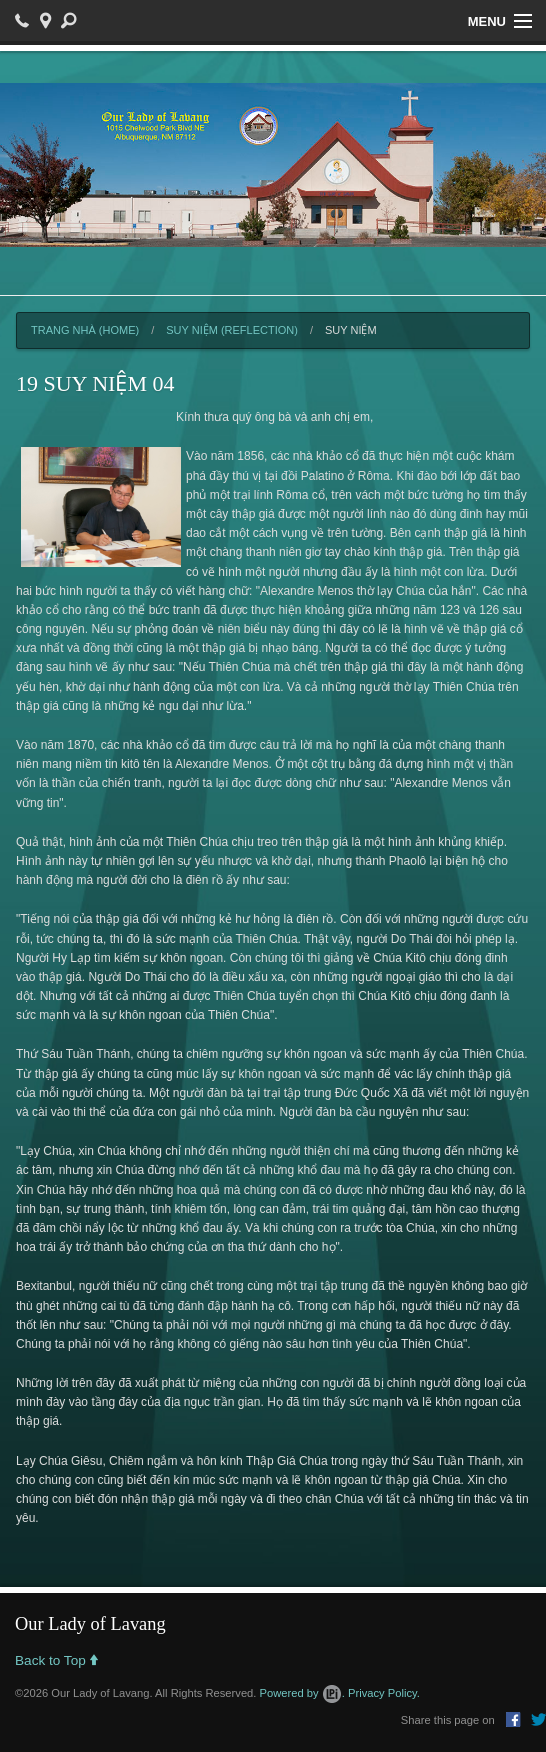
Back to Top (56, 1661)
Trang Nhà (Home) (85, 330)
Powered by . (302, 1693)
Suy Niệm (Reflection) (232, 330)
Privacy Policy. (384, 1693)
